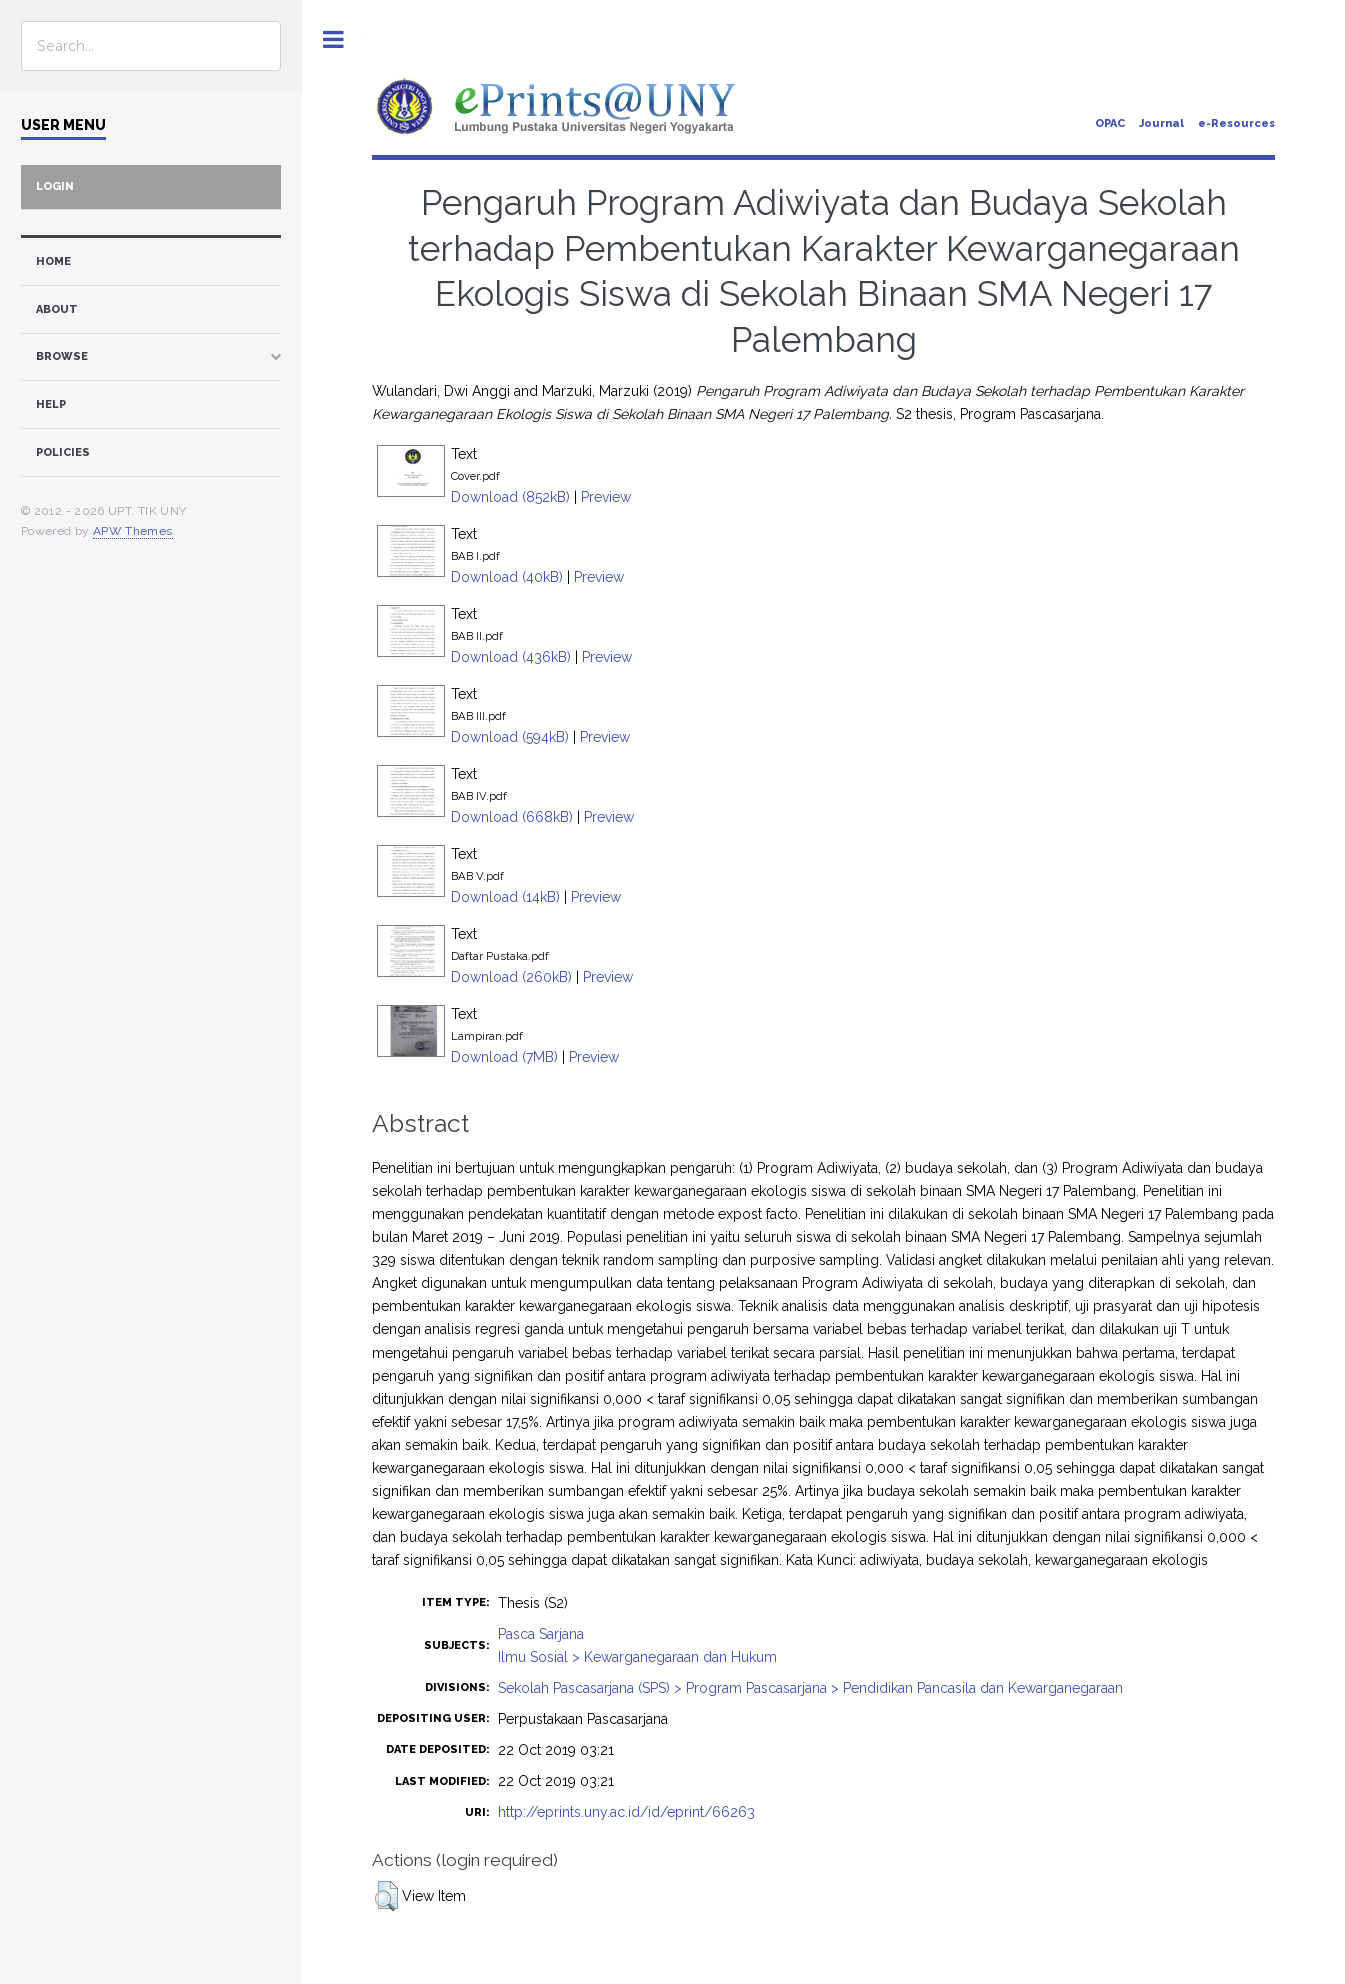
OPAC (1110, 123)
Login (55, 186)
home (53, 261)
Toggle (333, 39)
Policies (63, 452)
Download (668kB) (512, 817)
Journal (1161, 123)
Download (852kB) (510, 497)
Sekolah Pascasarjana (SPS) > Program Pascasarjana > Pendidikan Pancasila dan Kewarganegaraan (810, 1688)
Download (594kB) (510, 737)
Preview (606, 497)
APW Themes (133, 531)
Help (51, 404)
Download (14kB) (505, 897)
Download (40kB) (507, 577)
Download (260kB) (511, 977)
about (57, 309)
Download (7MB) (504, 1057)
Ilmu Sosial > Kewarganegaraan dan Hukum (637, 1657)
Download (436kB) (511, 657)
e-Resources (1236, 123)
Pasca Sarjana (541, 1634)
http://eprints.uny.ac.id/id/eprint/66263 (626, 1812)
